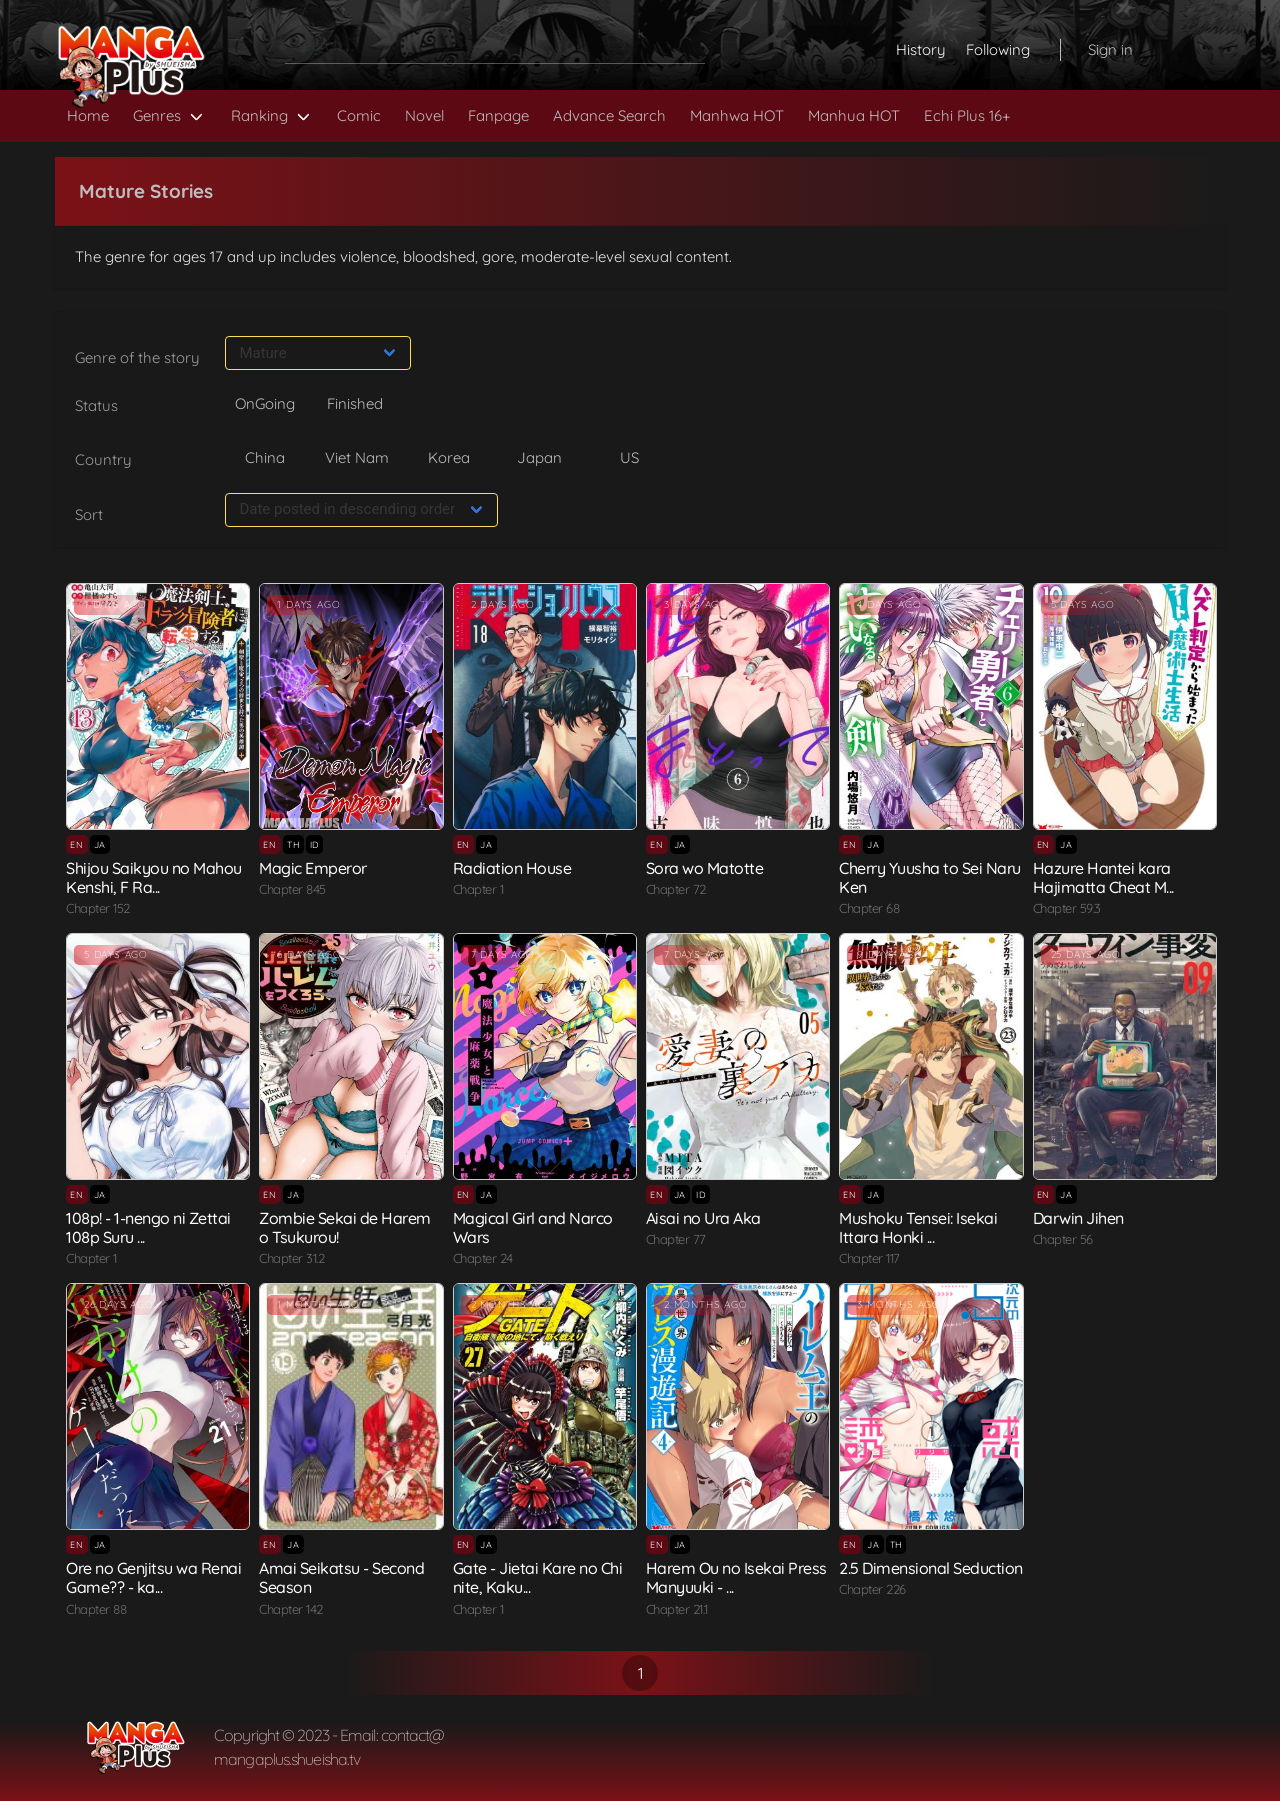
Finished (355, 403)
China (265, 457)
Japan (539, 457)
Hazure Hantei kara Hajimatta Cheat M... (1103, 877)
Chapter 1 (478, 889)
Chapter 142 (291, 1609)
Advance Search (609, 115)
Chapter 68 (869, 908)
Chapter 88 (96, 1609)
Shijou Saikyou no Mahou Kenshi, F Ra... (154, 877)
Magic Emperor (313, 868)
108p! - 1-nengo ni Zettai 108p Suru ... (148, 1227)
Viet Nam (357, 457)
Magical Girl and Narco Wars (533, 1227)
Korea (449, 457)
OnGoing (265, 403)
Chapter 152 (98, 908)
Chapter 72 (676, 889)
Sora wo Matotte (705, 868)
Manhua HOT (854, 115)
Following (998, 49)
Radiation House (512, 868)
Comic (359, 115)
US (629, 457)
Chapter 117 (869, 1258)
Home (88, 115)
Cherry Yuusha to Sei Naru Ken (930, 877)
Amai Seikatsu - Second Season (341, 1577)
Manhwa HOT (737, 115)
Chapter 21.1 (677, 1609)
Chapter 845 (292, 889)
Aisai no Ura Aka (703, 1218)
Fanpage (498, 115)
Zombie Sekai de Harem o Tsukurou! (345, 1227)
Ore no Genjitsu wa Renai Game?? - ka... (153, 1577)
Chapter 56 (1063, 1239)
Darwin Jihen (1078, 1218)
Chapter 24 (483, 1258)
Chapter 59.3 (1067, 908)
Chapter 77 (676, 1239)
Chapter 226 (872, 1589)
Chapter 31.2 (291, 1258)
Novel (424, 115)
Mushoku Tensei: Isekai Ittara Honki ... (918, 1227)
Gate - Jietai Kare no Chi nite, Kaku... (538, 1577)
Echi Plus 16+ (967, 115)
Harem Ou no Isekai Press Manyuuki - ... (736, 1577)
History (921, 49)
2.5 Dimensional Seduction (931, 1568)
